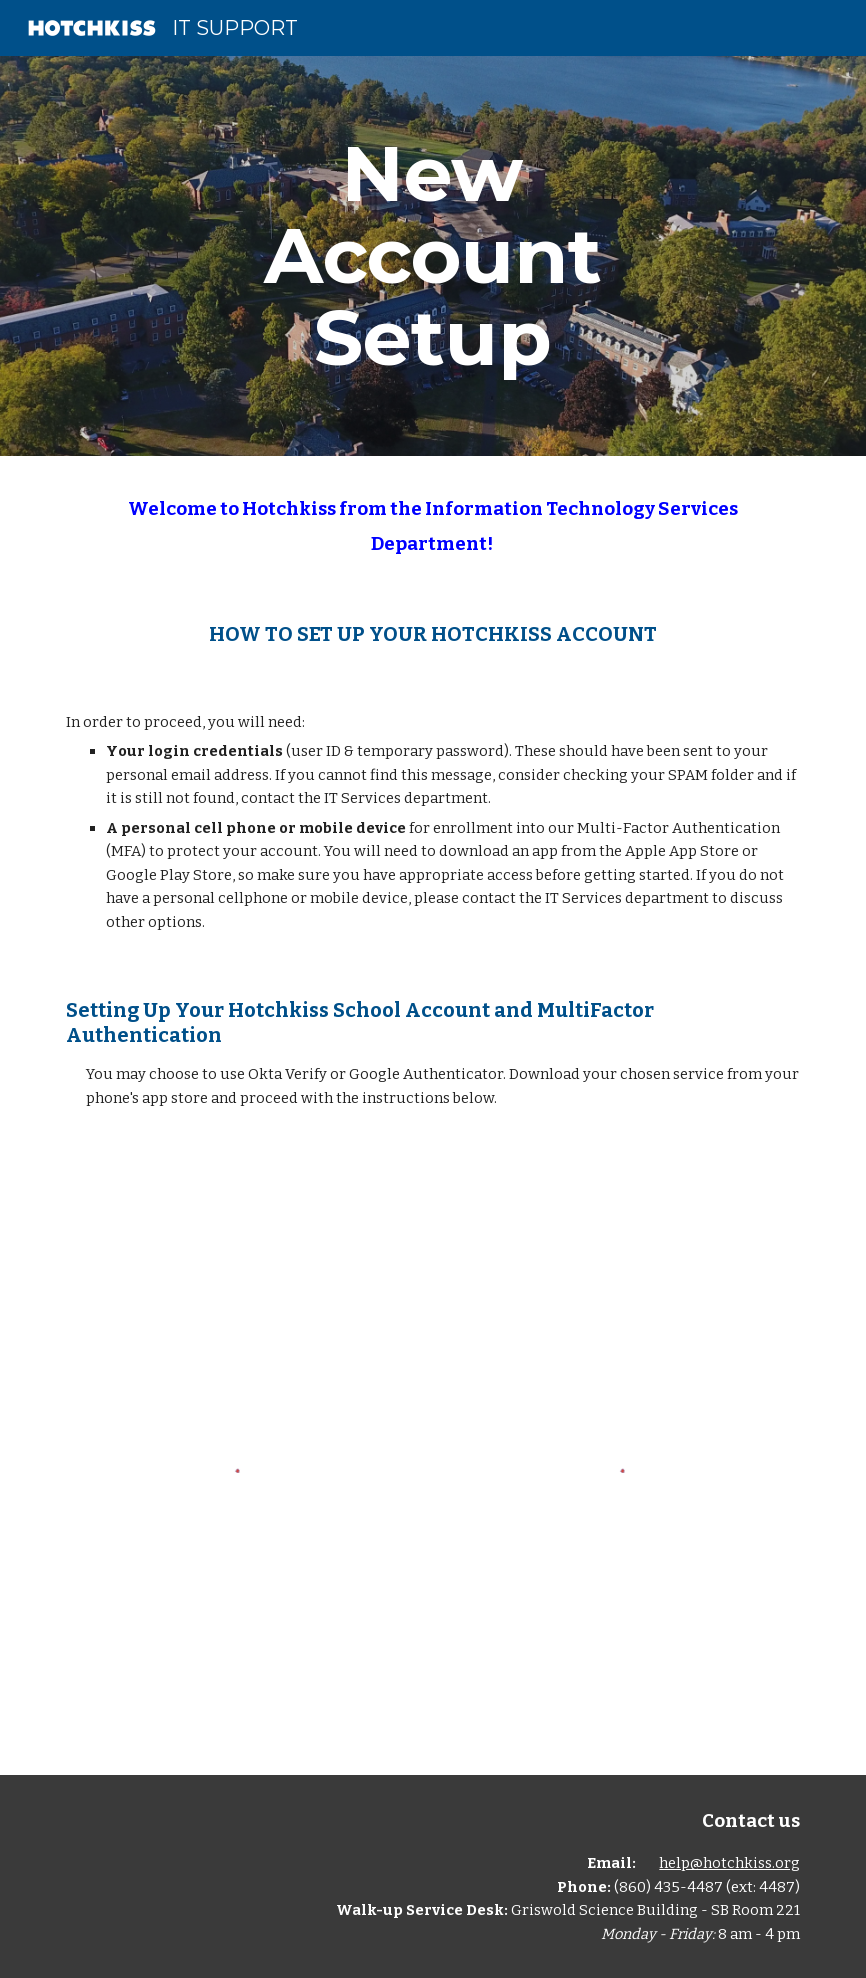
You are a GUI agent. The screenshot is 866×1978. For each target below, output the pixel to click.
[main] (433, 256)
